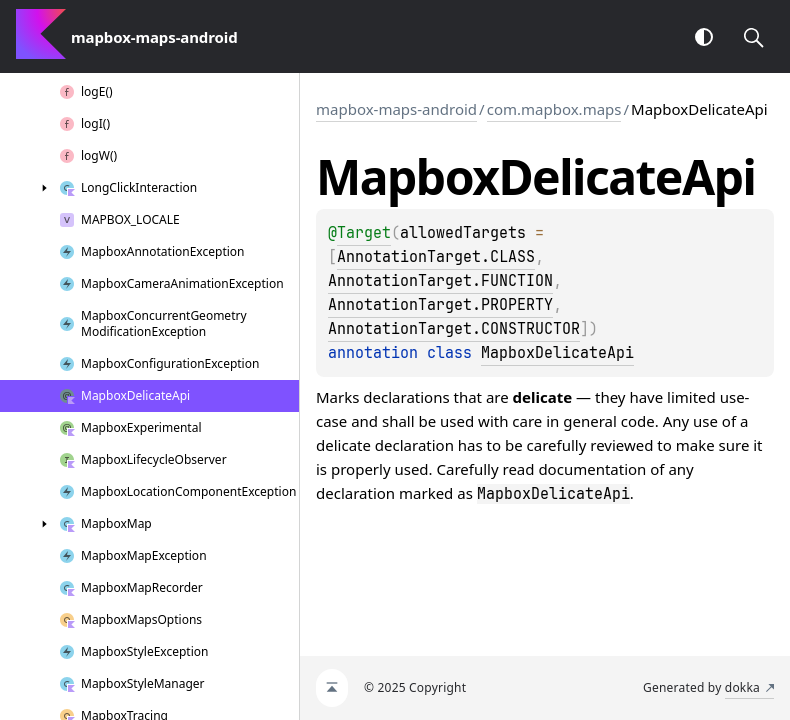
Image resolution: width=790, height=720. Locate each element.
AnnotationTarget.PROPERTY (440, 305)
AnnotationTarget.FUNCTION (440, 281)
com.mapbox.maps (554, 109)
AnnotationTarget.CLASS (436, 257)
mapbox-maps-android (396, 109)
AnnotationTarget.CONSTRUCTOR (454, 329)
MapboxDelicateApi (557, 353)
